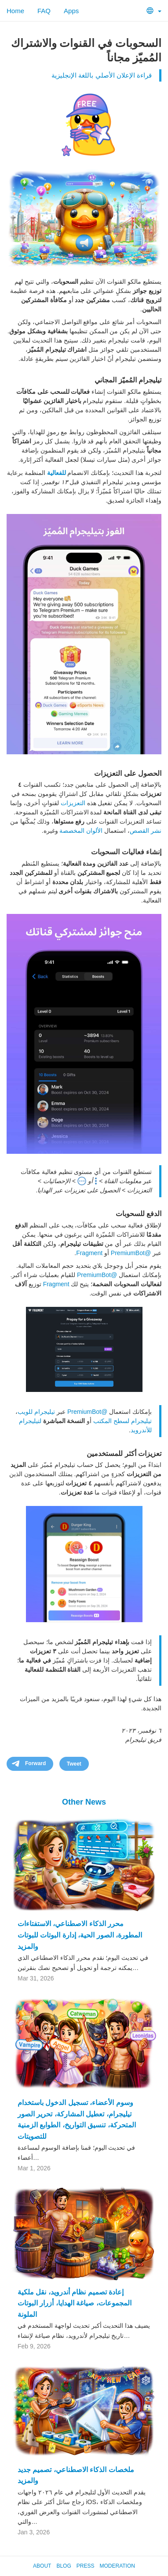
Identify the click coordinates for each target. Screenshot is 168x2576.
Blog (63, 2566)
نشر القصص (145, 830)
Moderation (117, 2566)
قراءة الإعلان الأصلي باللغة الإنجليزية (101, 75)
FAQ (44, 10)
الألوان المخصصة (80, 830)
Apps (71, 10)
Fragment (89, 1252)
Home (15, 10)
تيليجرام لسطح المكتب (122, 1420)
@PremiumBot (131, 1252)
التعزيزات (73, 802)
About (42, 2566)
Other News (84, 1802)
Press (86, 2566)
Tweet (74, 1764)
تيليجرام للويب (36, 1411)
